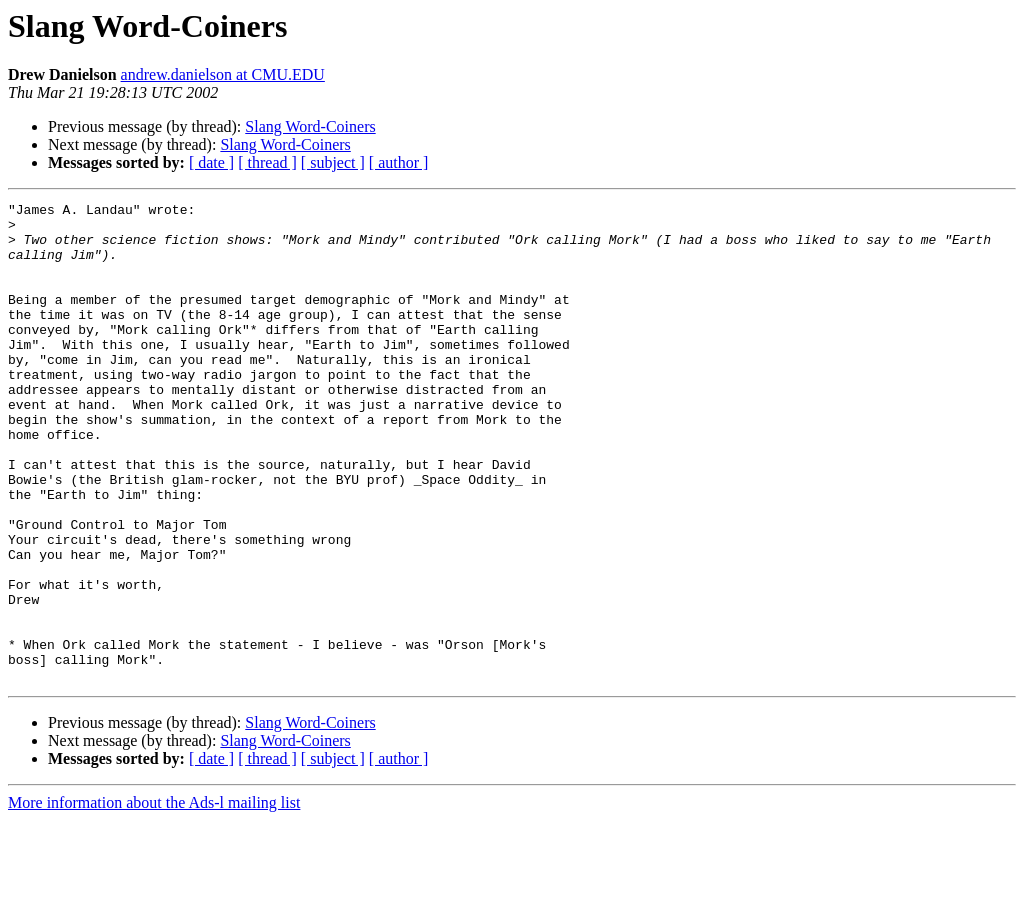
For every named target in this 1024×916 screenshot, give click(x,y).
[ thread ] (267, 162)
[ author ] (399, 162)
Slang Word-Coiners (310, 126)
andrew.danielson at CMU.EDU (223, 74)
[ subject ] (333, 162)
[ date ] (211, 162)
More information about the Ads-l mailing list (154, 898)
